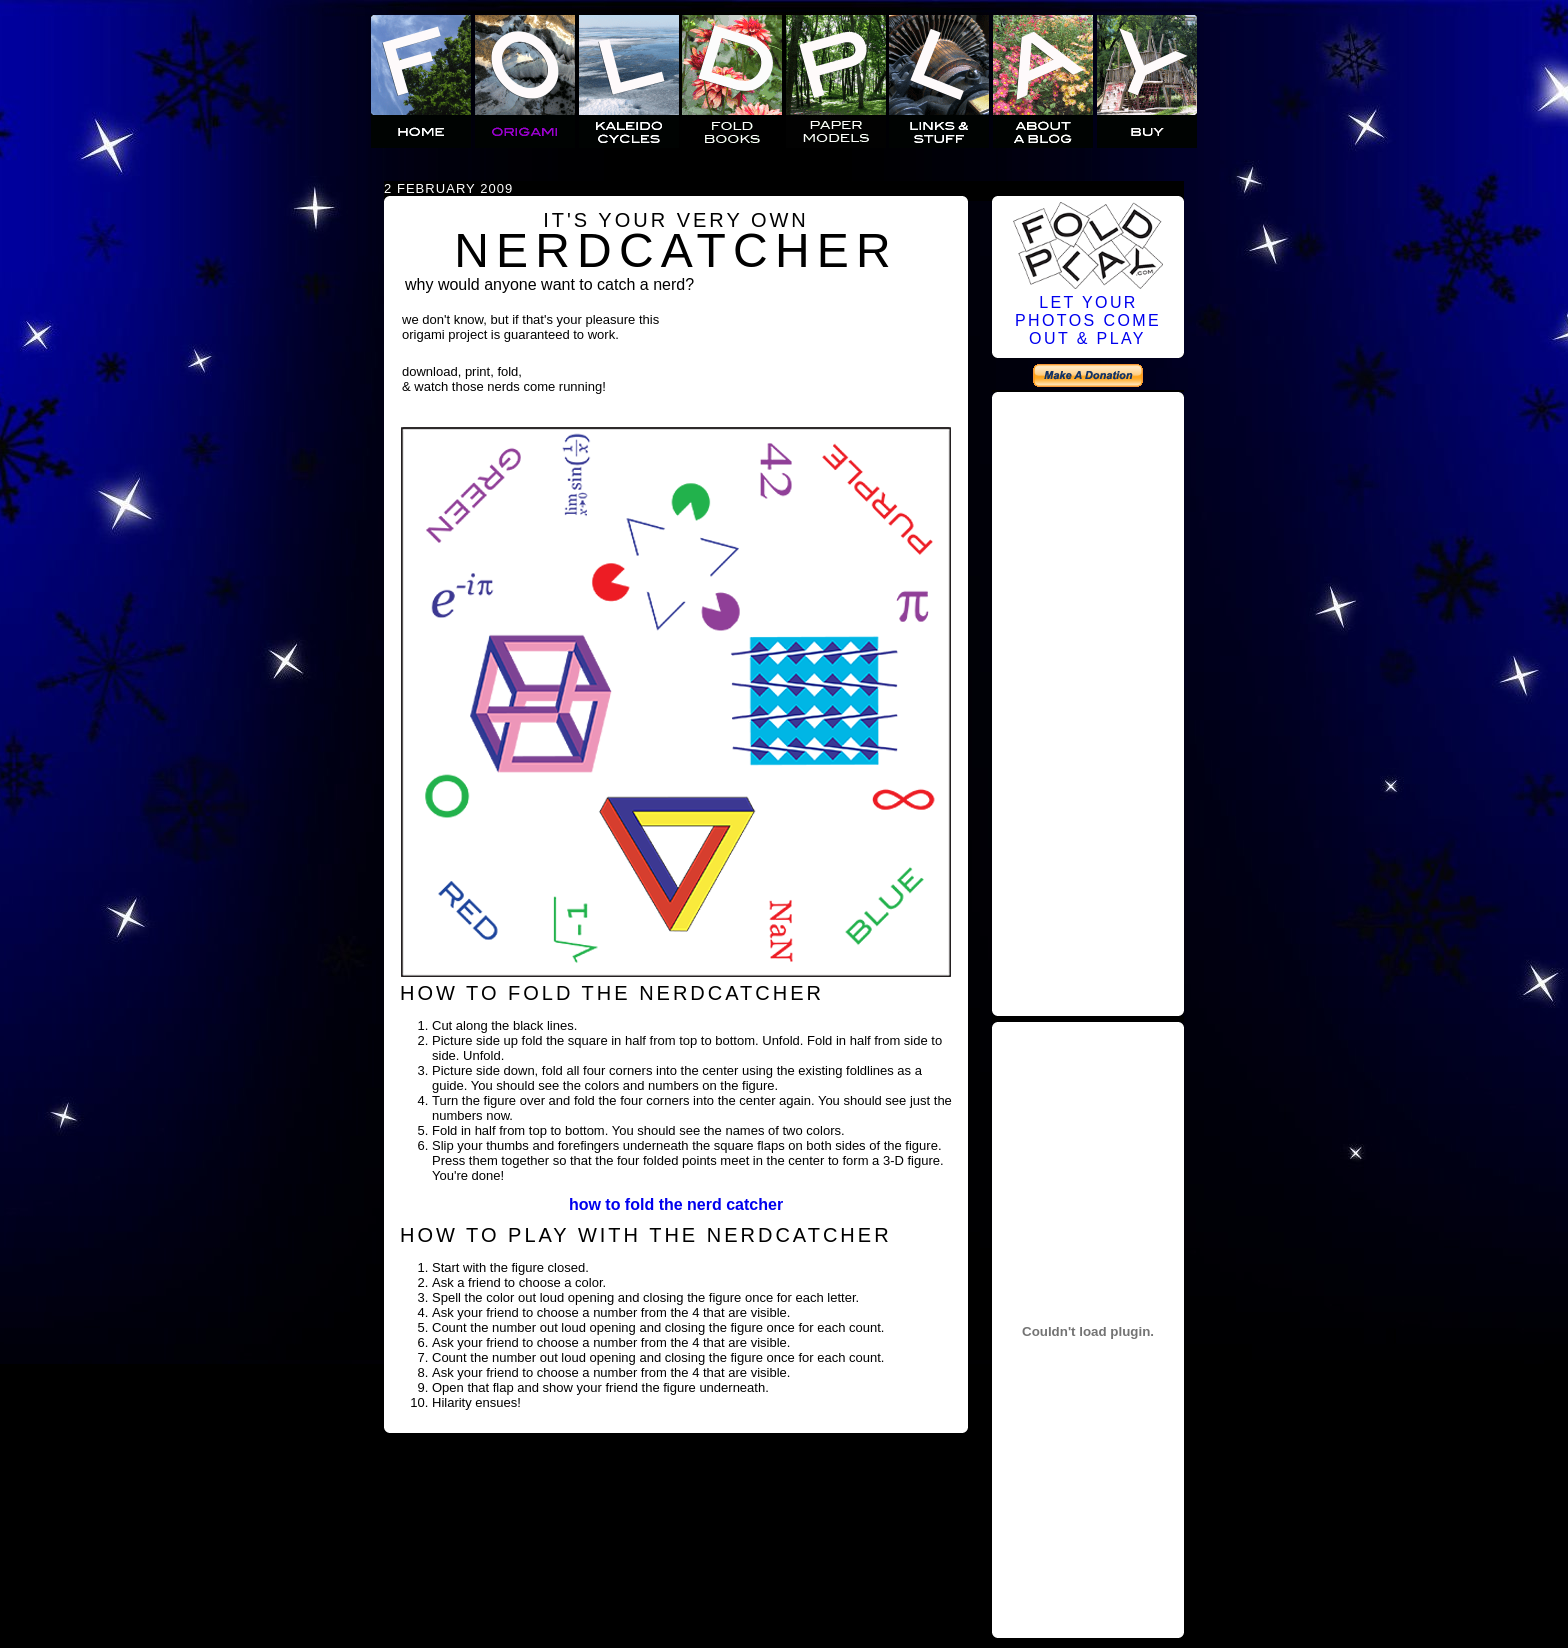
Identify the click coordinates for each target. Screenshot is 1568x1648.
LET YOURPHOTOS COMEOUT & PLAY (1088, 320)
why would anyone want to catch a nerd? (549, 284)
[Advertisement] (1088, 701)
